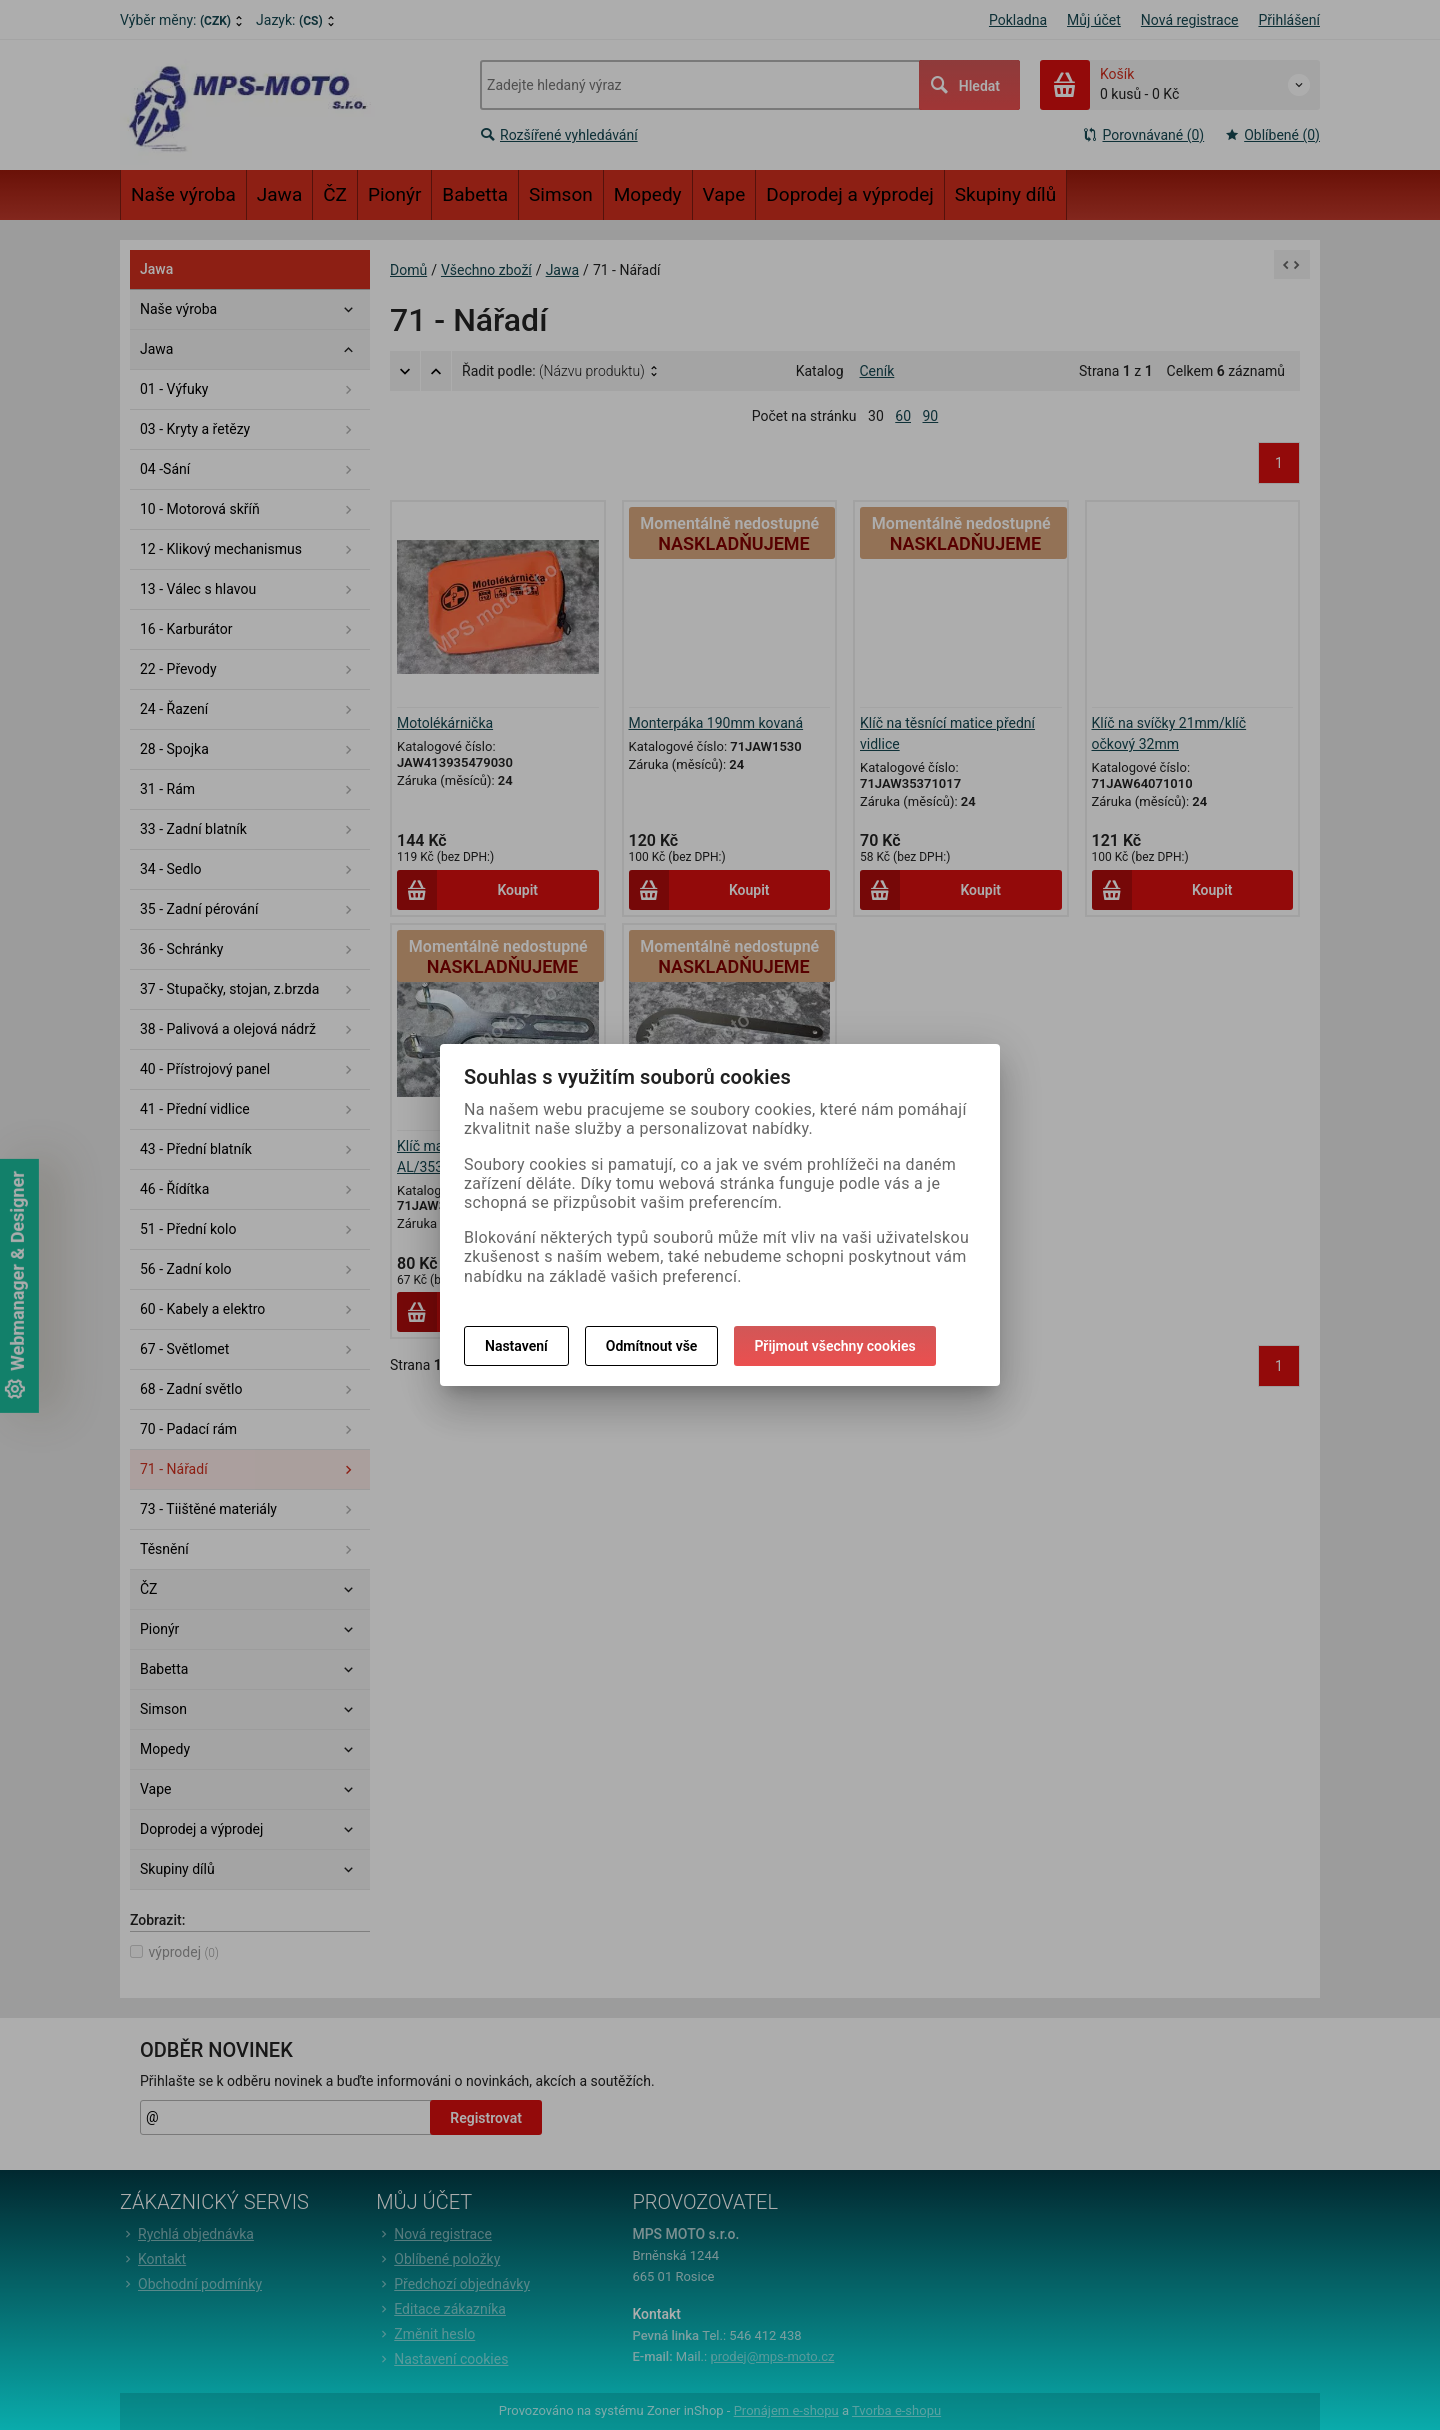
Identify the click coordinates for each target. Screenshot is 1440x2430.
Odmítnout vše (652, 1346)
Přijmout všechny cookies (834, 1346)
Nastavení (516, 1346)
